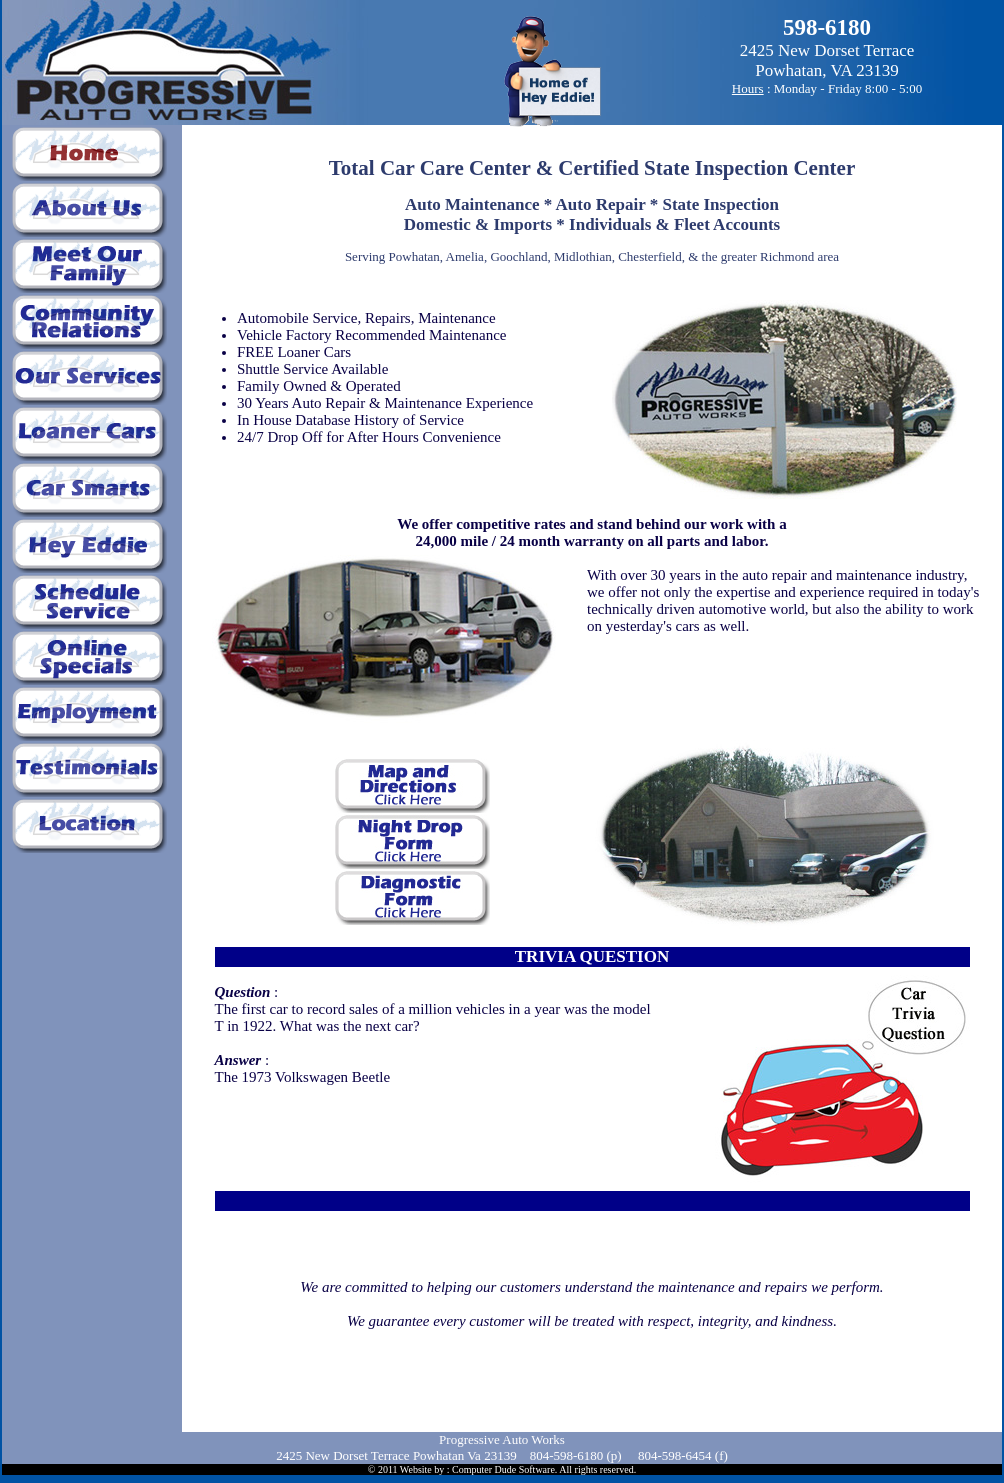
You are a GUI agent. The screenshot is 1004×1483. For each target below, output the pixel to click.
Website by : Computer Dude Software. (479, 1469)
